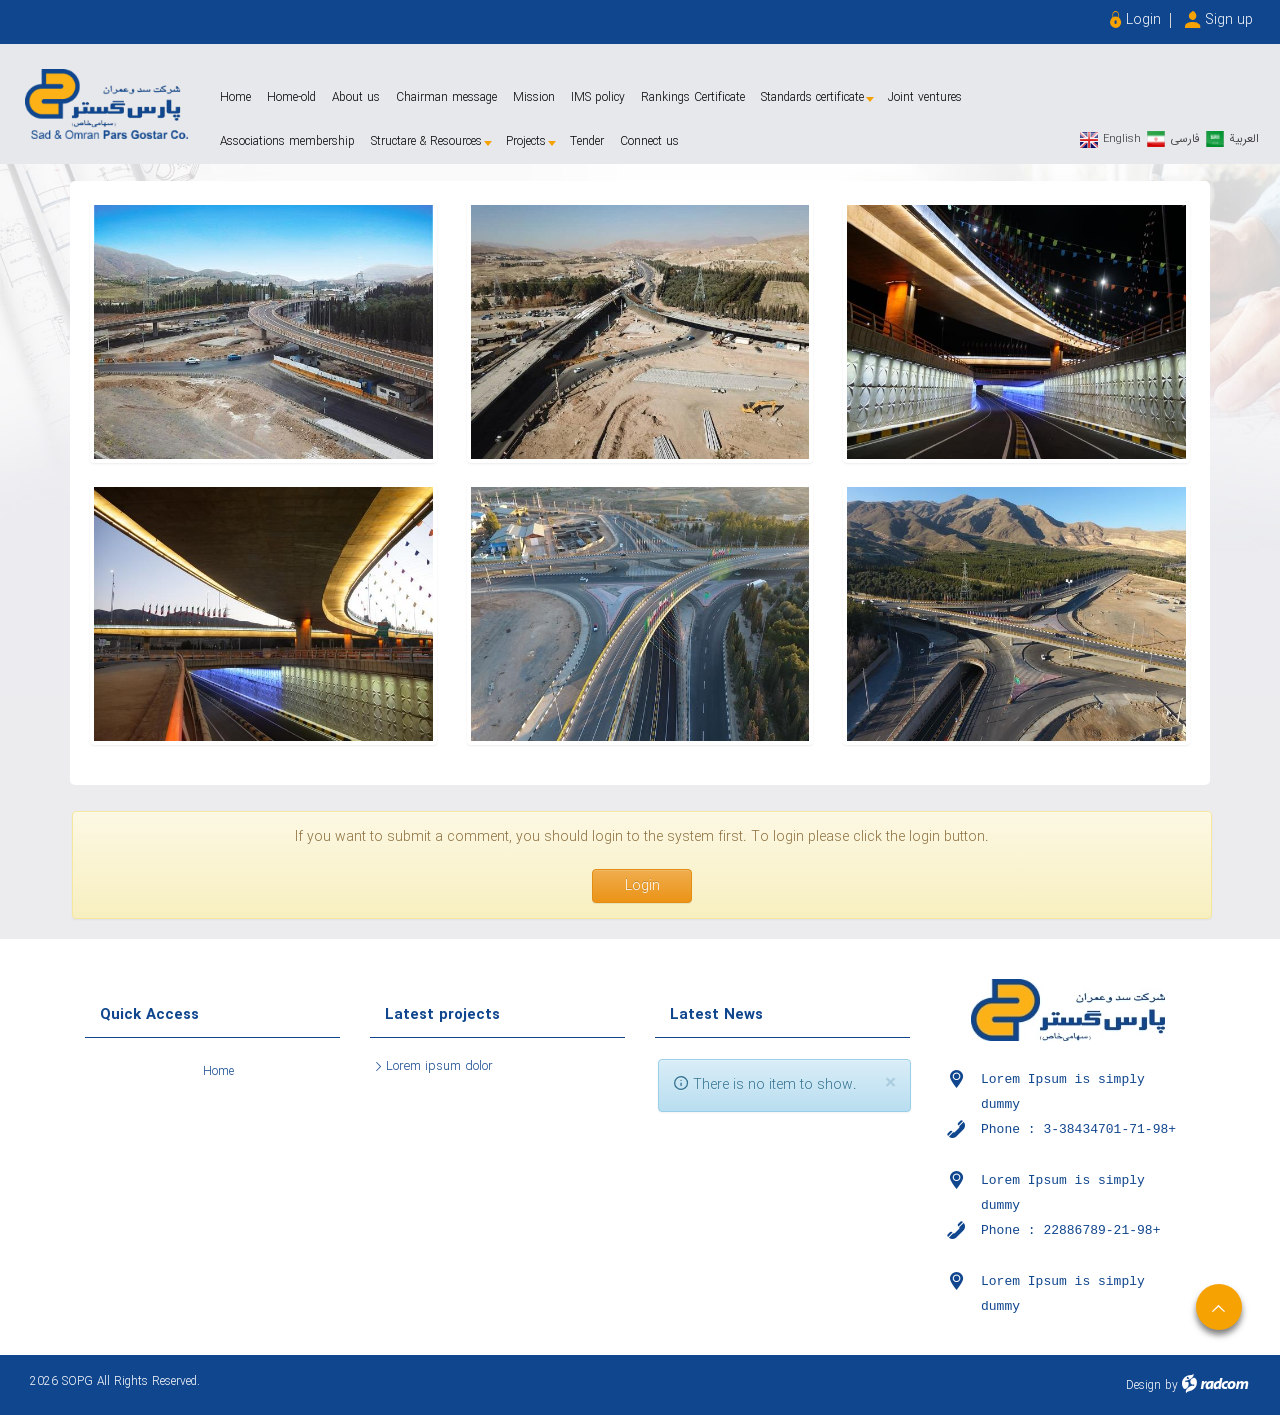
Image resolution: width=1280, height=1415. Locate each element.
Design (1143, 1385)
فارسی (1185, 138)
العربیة (1244, 138)
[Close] (890, 1083)
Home (218, 1071)
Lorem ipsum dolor (439, 1066)
